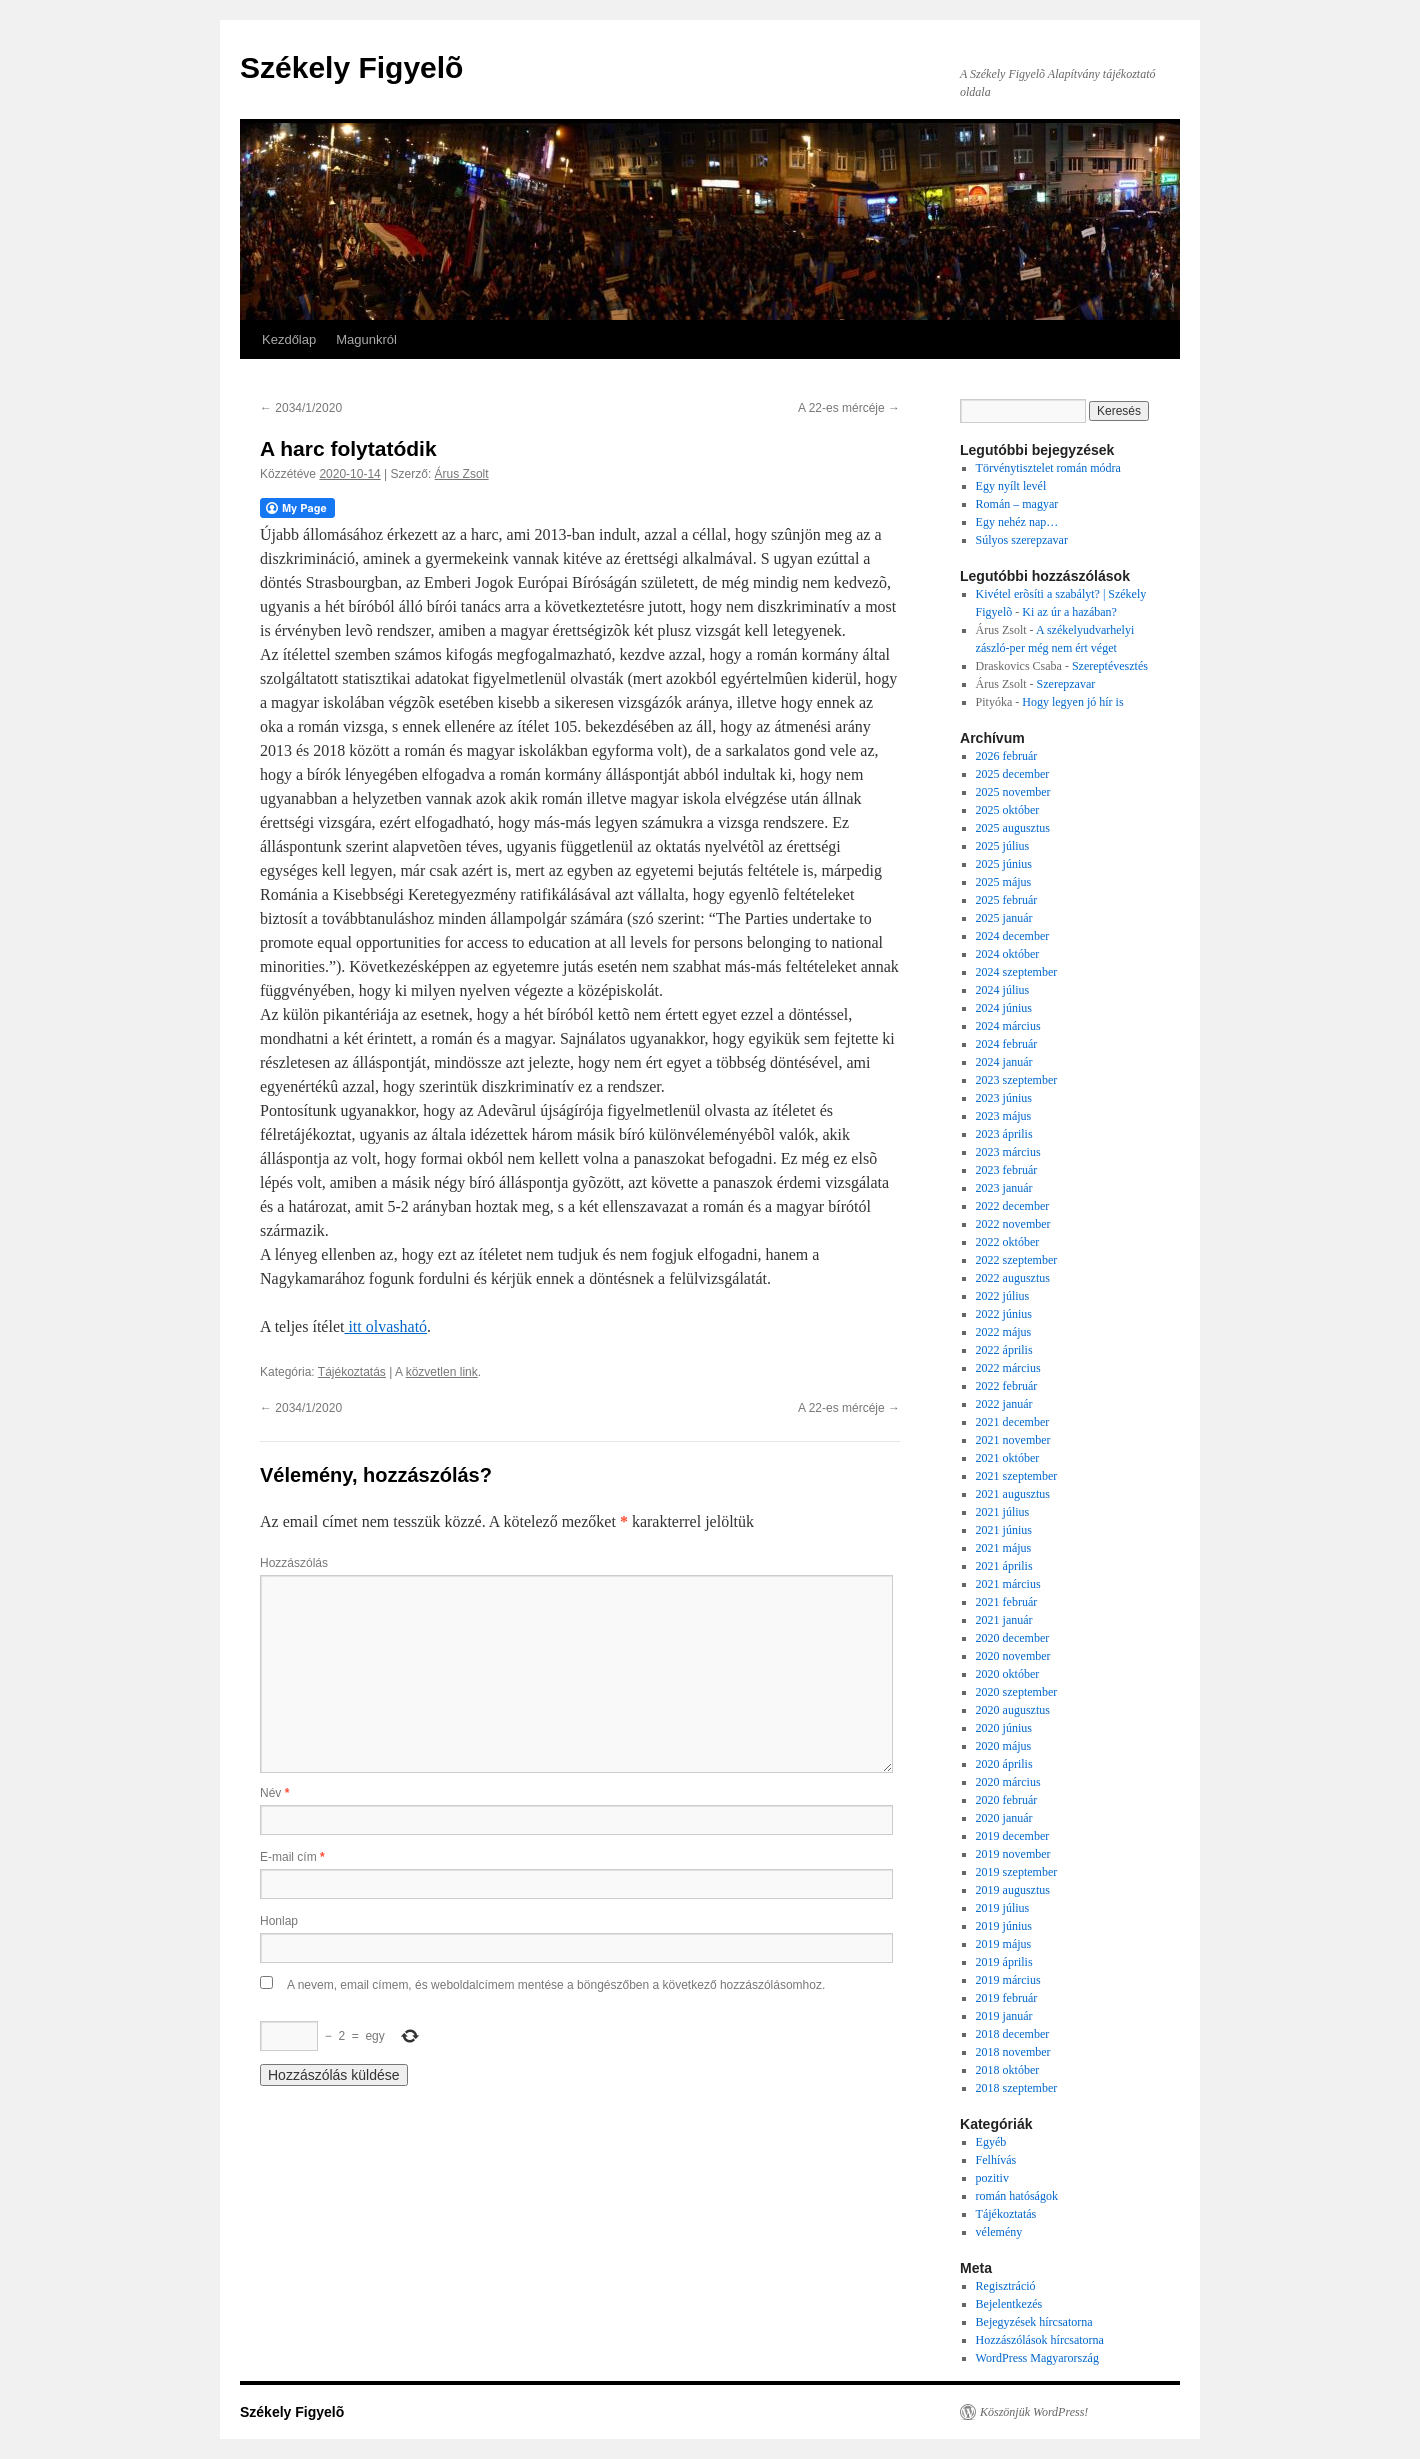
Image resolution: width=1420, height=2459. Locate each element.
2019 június (1004, 1926)
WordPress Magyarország (1037, 2358)
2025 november (1013, 792)
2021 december (1013, 1422)
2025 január (1004, 918)
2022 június (1004, 1314)
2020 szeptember (1017, 1692)
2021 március (1008, 1584)
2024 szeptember (1017, 972)
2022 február (1007, 1386)
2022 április (1004, 1350)
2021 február (1007, 1602)
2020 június (1004, 1728)
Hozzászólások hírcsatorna (1040, 2340)
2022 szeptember (1017, 1260)
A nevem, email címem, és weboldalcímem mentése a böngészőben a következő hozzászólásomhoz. (556, 1985)
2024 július (1003, 990)
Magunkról (366, 339)
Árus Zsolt (462, 474)
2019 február (1007, 1998)
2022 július (1003, 1296)
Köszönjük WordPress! (1034, 2412)
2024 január (1004, 1062)
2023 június (1004, 1098)
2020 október (1008, 1674)
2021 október (1008, 1458)
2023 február (1007, 1170)
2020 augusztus (1013, 1710)
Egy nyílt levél (1011, 486)
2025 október (1008, 810)
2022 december (1013, 1206)
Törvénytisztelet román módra (1048, 468)
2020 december (1013, 1638)
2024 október (1008, 954)
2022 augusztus (1013, 1278)
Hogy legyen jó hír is (1072, 702)
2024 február (1007, 1044)
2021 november (1013, 1440)
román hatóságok (1017, 2196)
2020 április (1004, 1764)
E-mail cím (292, 1857)
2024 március (1008, 1026)
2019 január (1004, 2016)
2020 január (1004, 1818)
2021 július (1003, 1512)
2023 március (1008, 1152)
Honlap (279, 1921)
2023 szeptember (1017, 1080)
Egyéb (991, 2142)
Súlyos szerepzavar (1022, 540)
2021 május (1004, 1548)
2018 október (1008, 2070)
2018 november (1013, 2052)
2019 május (1004, 1944)
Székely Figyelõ (351, 67)
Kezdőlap (289, 339)
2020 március (1008, 1782)
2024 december (1013, 936)
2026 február (1007, 756)
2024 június (1004, 1008)
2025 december (1013, 774)
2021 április (1004, 1566)
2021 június (1004, 1530)
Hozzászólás (294, 1563)
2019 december (1013, 1836)
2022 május (1004, 1332)
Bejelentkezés (1009, 2304)
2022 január (1004, 1404)
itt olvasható (385, 1326)
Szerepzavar (1066, 684)
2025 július (1003, 846)
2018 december (1013, 2034)
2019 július (1003, 1908)
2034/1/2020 (301, 408)
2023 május (1004, 1116)
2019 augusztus (1013, 1890)
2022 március (1008, 1368)
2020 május (1004, 1746)
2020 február (1007, 1800)
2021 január (1004, 1620)
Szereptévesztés (1110, 666)
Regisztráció (1006, 2286)
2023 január (1004, 1188)
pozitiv (992, 2178)
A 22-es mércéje (849, 408)
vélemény (999, 2232)
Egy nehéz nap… (1017, 522)
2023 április (1004, 1134)
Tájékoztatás (352, 1372)
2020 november (1013, 1656)
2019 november (1013, 1854)
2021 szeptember (1017, 1476)
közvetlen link (442, 1372)
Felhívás (996, 2160)
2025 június (1004, 864)
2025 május (1004, 882)
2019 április (1004, 1962)
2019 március (1008, 1980)
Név (274, 1793)
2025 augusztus (1013, 828)
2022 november (1013, 1224)
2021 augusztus (1013, 1494)
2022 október (1008, 1242)
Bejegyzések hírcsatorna (1034, 2322)
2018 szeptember (1017, 2088)
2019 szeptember (1017, 1872)
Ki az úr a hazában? (1069, 612)
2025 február (1007, 900)
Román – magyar (1017, 504)
